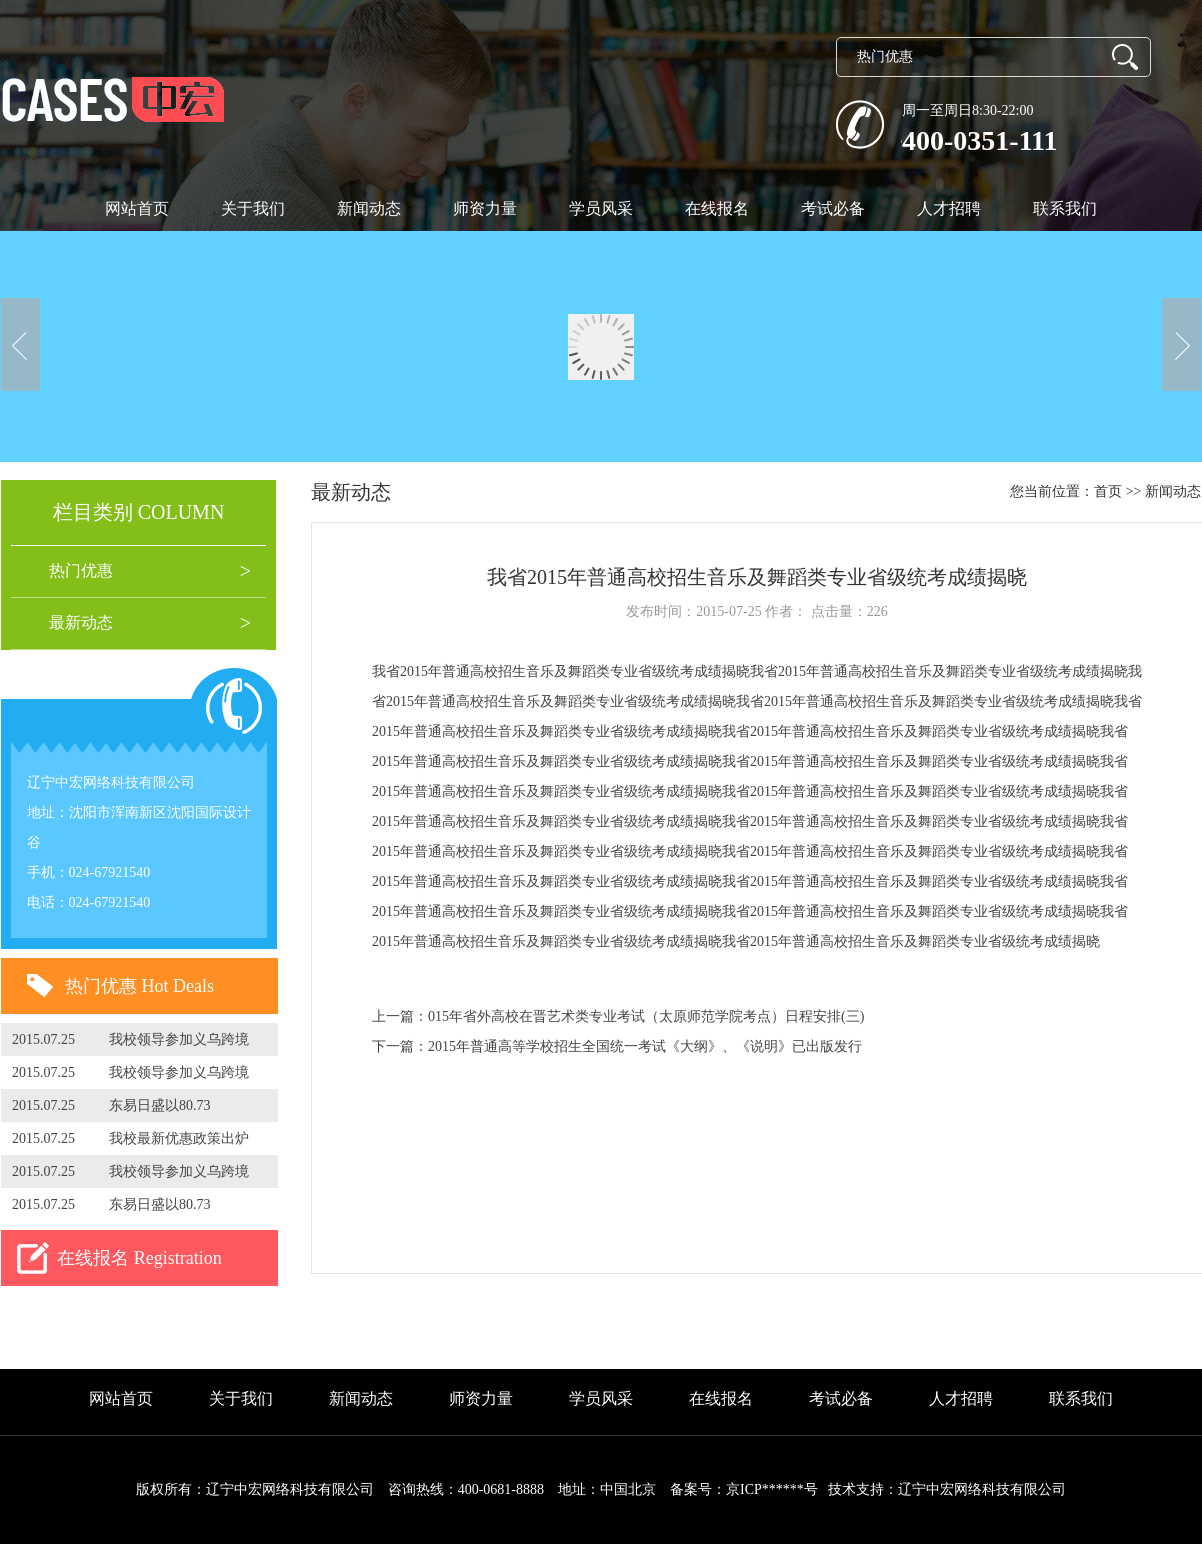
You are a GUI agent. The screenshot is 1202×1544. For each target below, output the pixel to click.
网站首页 (137, 208)
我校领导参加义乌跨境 (179, 1039)
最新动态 (81, 622)
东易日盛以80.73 (160, 1105)
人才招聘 (949, 208)
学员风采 (601, 208)
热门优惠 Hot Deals (139, 986)
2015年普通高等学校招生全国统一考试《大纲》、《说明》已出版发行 (645, 1046)
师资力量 (485, 208)
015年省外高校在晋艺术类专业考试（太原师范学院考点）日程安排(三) (646, 1016)
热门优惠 (81, 570)
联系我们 (1065, 208)
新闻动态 (369, 208)
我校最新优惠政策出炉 (179, 1138)
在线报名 (717, 208)
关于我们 (253, 208)
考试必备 (833, 208)
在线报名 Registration (139, 1258)
